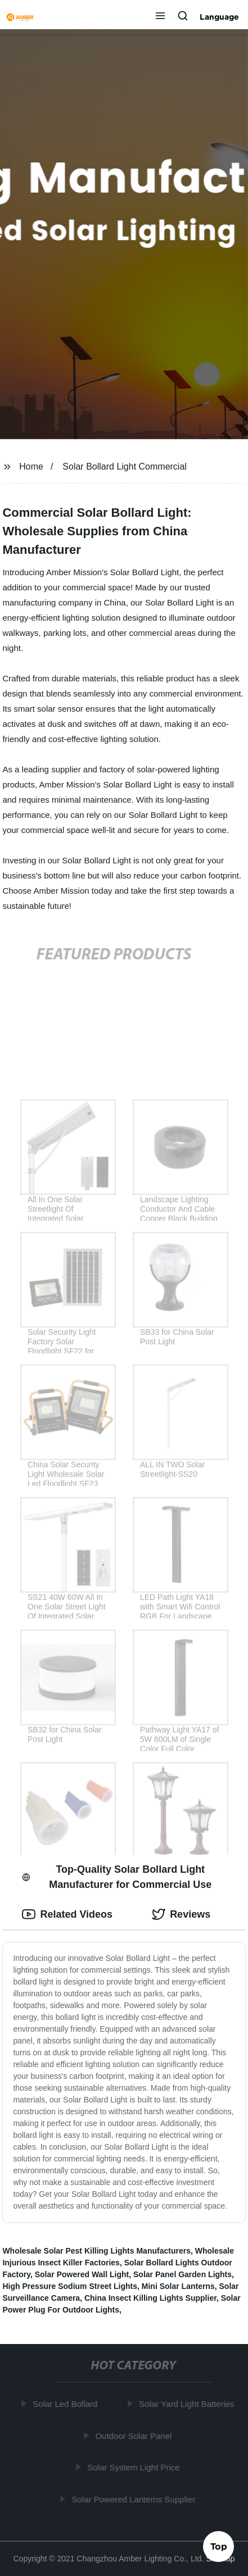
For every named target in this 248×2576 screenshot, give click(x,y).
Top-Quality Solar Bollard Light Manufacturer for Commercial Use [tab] (116, 1877)
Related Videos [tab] (67, 1914)
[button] (160, 17)
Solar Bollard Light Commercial (124, 466)
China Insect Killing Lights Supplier (150, 2297)
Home (31, 466)
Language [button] (219, 16)
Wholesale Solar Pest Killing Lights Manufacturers (96, 2250)
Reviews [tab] (181, 1914)
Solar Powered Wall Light (82, 2274)
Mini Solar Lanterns (178, 2286)
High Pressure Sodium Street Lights (69, 2286)
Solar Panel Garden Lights (182, 2274)
